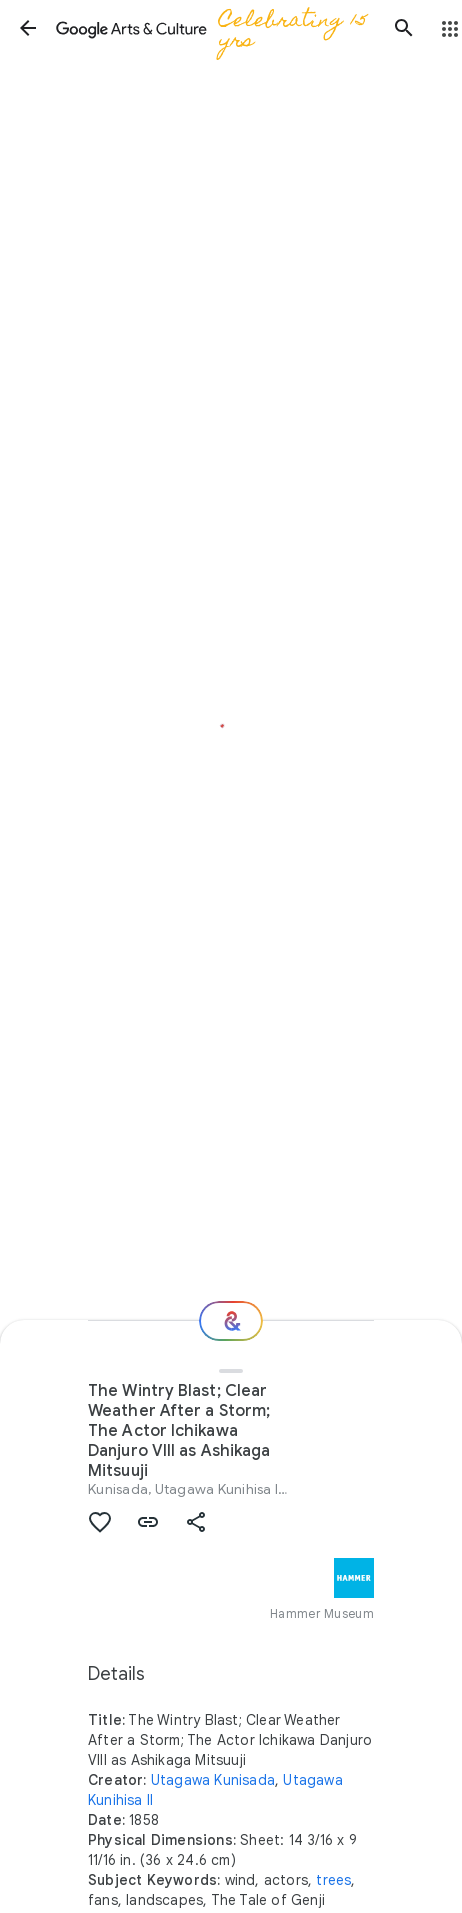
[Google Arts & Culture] (216, 28)
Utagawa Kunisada (213, 1780)
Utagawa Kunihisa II (218, 1489)
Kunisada (118, 1489)
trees (333, 1880)
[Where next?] (231, 1321)
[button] (28, 28)
